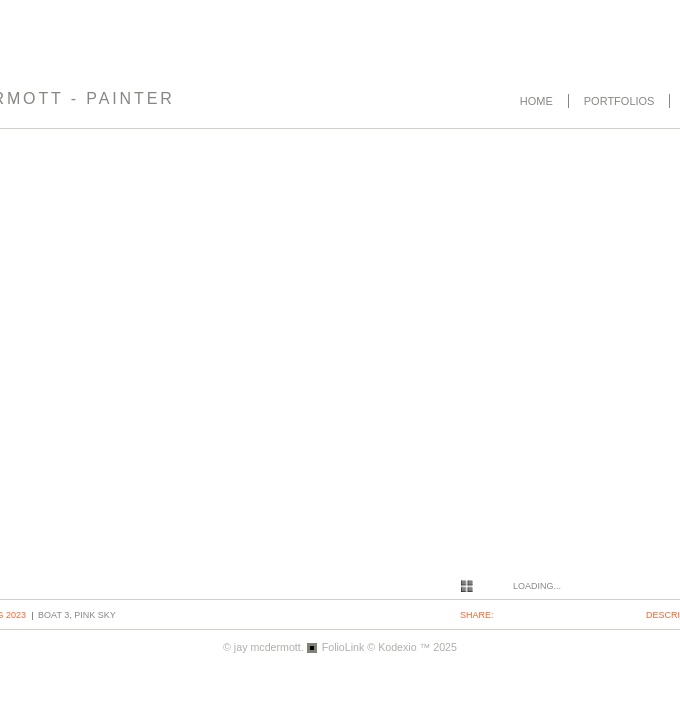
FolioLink (343, 647)
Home (536, 101)
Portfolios (619, 101)
